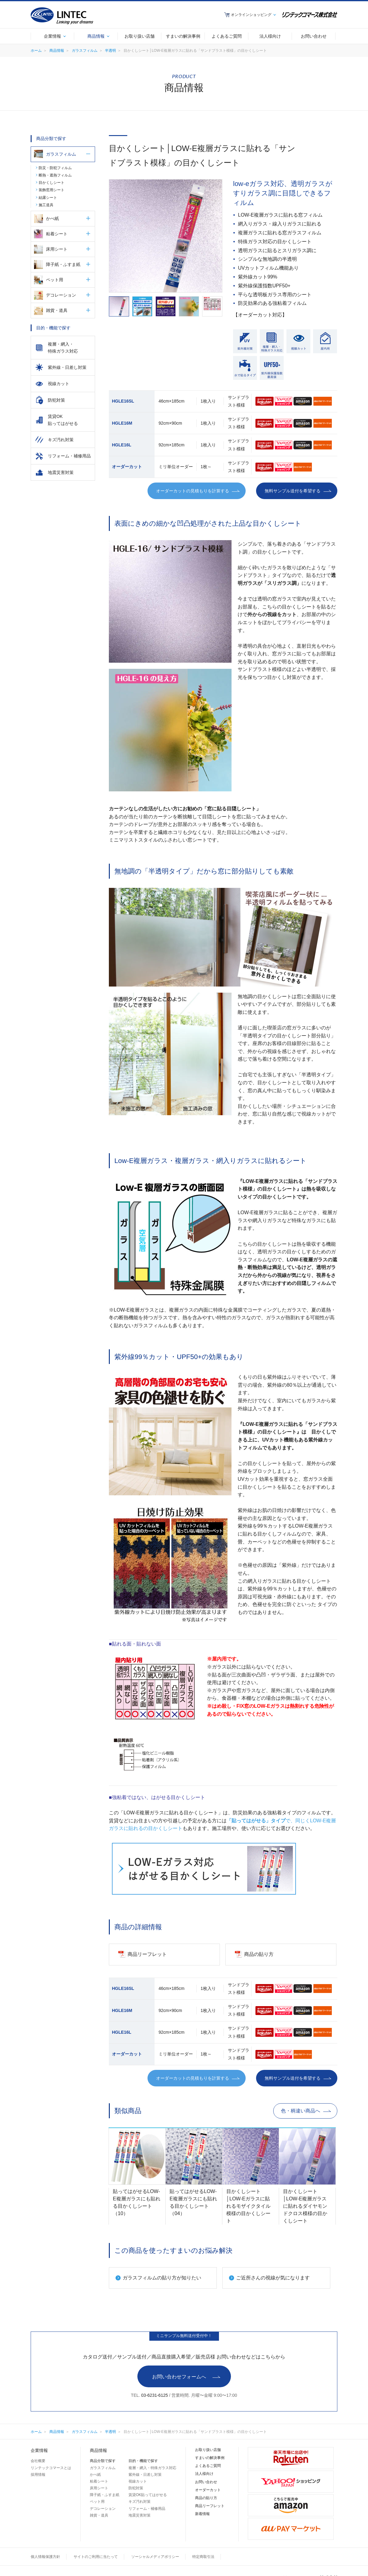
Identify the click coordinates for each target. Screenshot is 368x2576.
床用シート (56, 249)
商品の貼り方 (206, 2498)
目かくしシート (51, 182)
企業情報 (39, 2450)
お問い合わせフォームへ (179, 2376)
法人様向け (204, 2474)
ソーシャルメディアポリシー (155, 2557)
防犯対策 (135, 2488)
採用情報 (38, 2474)
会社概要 (38, 2461)
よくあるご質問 (208, 2466)
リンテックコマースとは (51, 2468)
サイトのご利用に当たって (96, 2557)
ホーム (36, 50)
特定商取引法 (203, 2557)
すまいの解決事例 (209, 2458)
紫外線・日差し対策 (145, 2474)
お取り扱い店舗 (208, 2450)
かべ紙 (52, 218)
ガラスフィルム (85, 50)
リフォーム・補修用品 (146, 2508)
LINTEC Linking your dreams (62, 15)
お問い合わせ (206, 2482)
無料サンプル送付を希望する (292, 490)
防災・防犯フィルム (55, 168)
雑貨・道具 (56, 310)
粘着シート (56, 233)
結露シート (48, 197)
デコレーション (61, 295)
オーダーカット (208, 2490)
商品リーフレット (209, 2506)
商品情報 (56, 50)
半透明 (110, 50)
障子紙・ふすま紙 (63, 264)
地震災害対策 (139, 2515)
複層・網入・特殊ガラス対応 (152, 2468)
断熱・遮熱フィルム (55, 175)
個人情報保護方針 (45, 2557)
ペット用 (54, 279)
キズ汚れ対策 (139, 2501)
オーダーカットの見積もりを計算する (192, 490)
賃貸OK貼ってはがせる (147, 2495)
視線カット (137, 2481)
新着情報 (202, 2514)
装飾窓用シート (51, 190)
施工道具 (46, 205)
